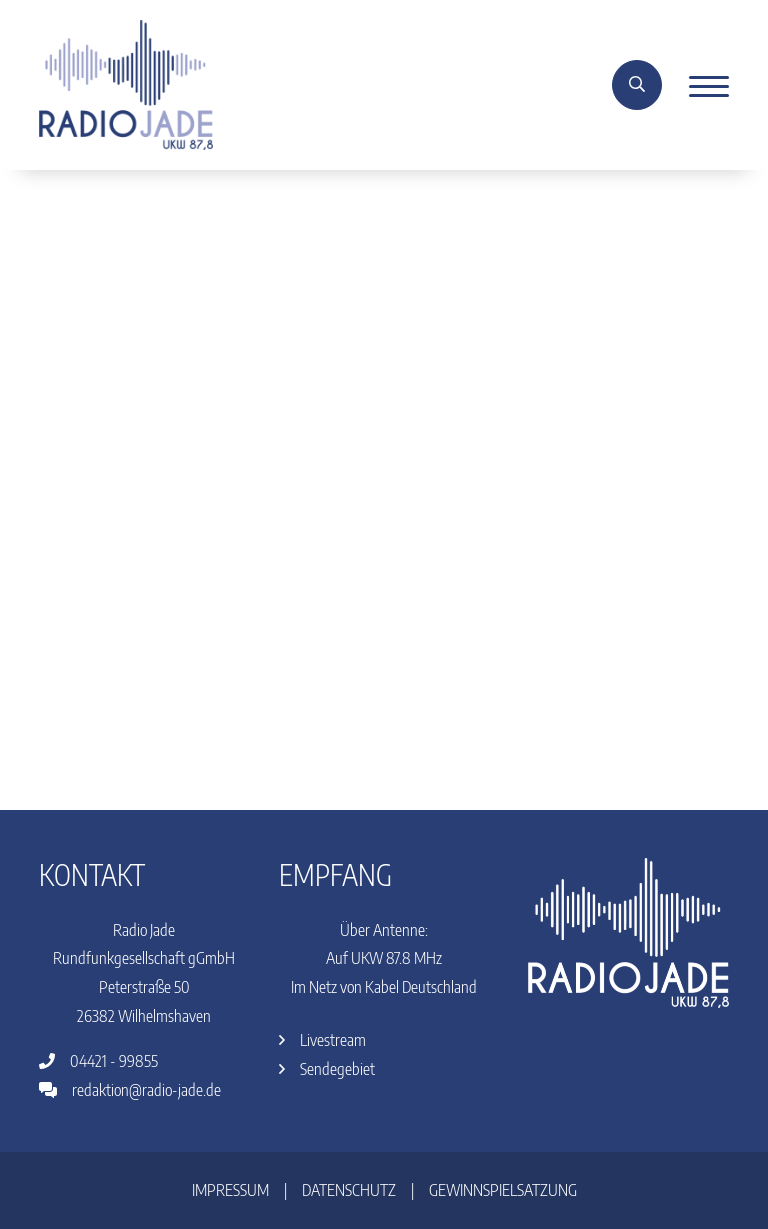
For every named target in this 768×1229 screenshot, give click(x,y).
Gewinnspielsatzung (503, 1190)
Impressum (230, 1190)
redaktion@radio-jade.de (130, 1090)
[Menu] (701, 85)
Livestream (322, 1040)
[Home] (126, 83)
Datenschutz (349, 1190)
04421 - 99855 (98, 1061)
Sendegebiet (327, 1069)
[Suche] (637, 85)
